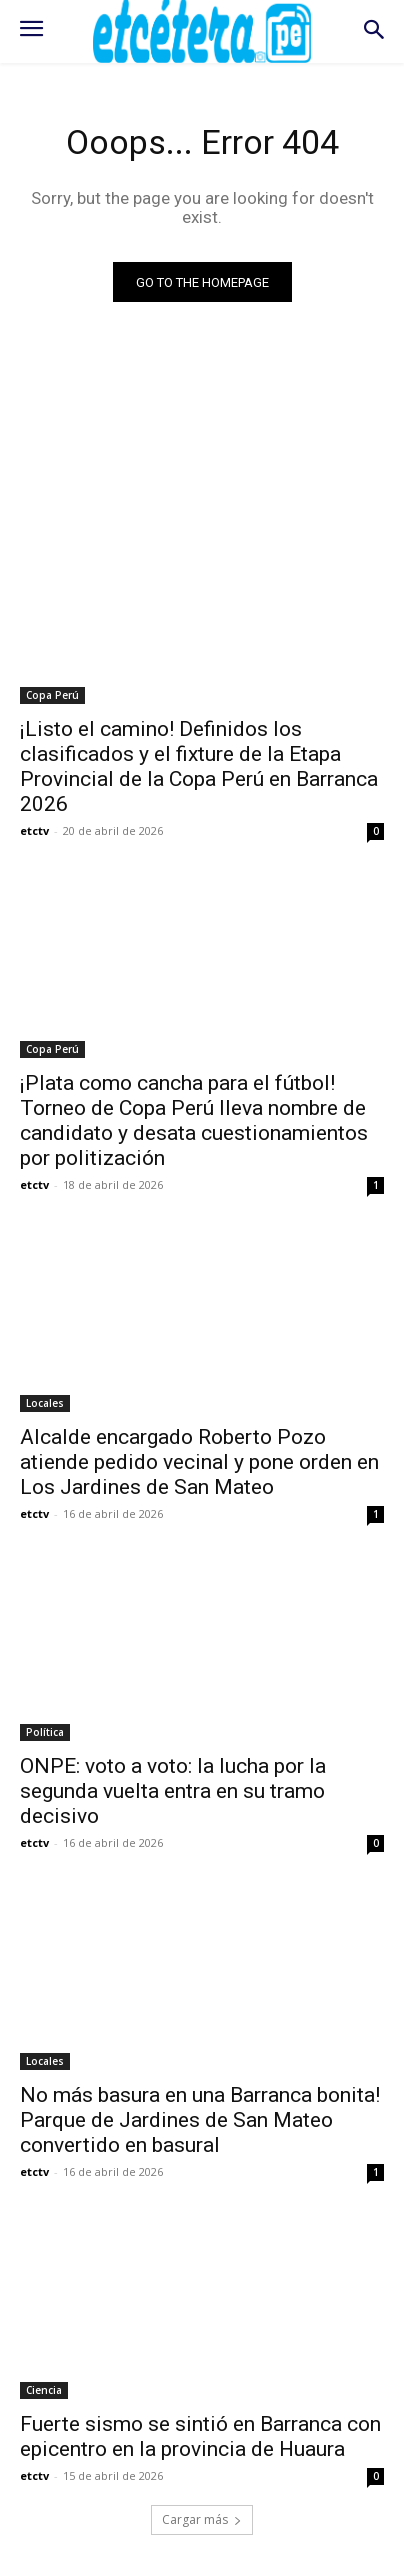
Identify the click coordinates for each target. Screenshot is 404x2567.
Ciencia (44, 2390)
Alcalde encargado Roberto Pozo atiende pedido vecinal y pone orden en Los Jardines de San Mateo (199, 1462)
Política (45, 1732)
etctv (34, 830)
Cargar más (202, 2519)
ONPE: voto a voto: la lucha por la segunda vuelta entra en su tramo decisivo (173, 1791)
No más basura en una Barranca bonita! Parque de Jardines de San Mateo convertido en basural (200, 2120)
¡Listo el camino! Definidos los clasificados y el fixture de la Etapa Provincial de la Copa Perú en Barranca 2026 (199, 766)
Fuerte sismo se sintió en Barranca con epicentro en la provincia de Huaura (200, 2436)
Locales (45, 1403)
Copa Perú (52, 695)
